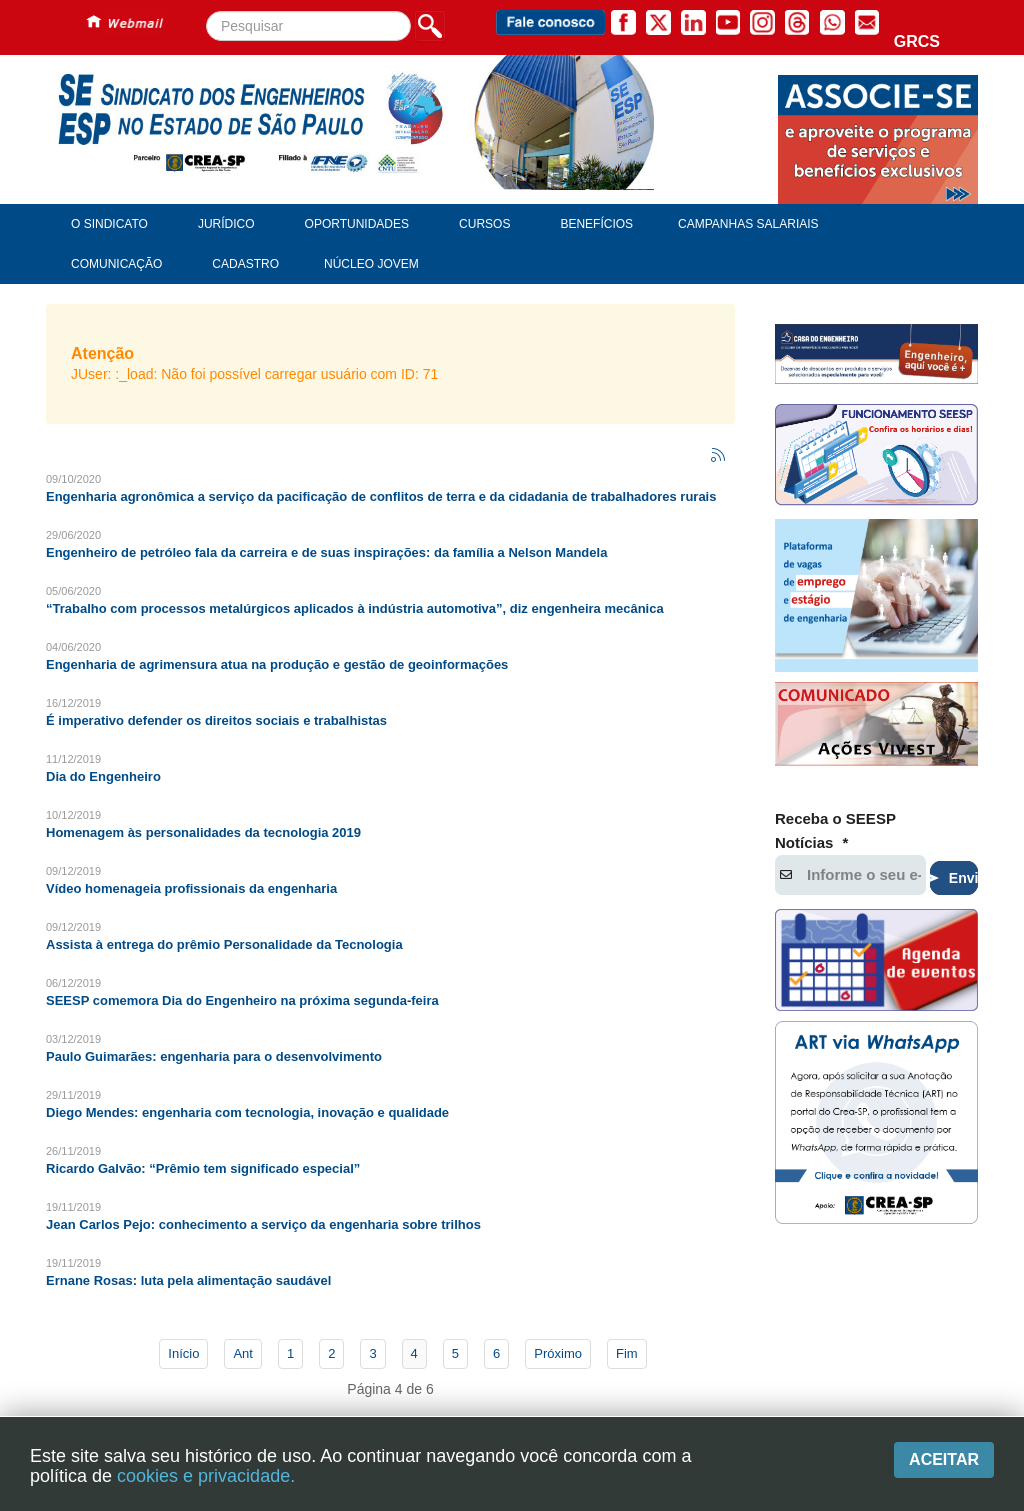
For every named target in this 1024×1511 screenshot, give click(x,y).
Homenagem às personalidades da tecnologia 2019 (203, 832)
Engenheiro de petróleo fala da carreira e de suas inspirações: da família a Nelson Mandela (326, 552)
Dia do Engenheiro (103, 776)
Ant (243, 1353)
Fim (627, 1353)
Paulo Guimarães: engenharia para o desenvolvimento (214, 1056)
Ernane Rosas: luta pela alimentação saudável (188, 1280)
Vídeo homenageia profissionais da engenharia (191, 888)
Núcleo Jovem (371, 264)
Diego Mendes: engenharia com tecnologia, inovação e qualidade (247, 1112)
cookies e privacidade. (206, 1476)
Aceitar (944, 1459)
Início (183, 1353)
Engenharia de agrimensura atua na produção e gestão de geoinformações (277, 664)
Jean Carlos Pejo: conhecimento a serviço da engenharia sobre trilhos (263, 1224)
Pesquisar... (206, 11)
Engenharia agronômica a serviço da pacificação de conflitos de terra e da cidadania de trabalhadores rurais (381, 496)
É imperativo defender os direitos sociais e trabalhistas (216, 720)
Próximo (558, 1353)
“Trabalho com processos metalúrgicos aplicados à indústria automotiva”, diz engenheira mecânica (355, 608)
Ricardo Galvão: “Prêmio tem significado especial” (203, 1168)
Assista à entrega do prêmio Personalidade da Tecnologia (224, 944)
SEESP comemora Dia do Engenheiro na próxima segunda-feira (242, 1000)
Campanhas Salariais (748, 224)
